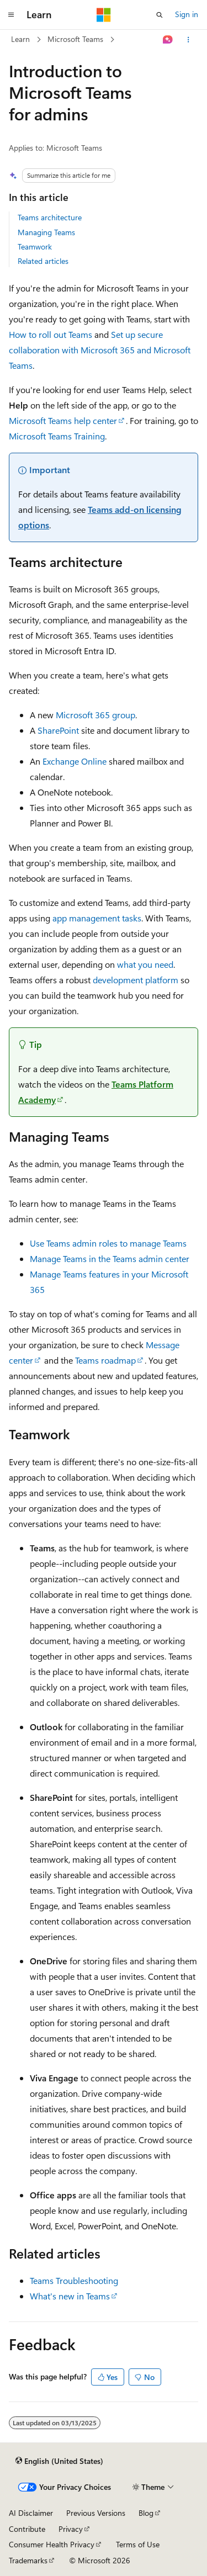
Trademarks (28, 2560)
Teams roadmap (105, 1360)
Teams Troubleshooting (74, 2280)
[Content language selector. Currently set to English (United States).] (59, 2460)
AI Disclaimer (31, 2513)
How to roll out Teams (50, 334)
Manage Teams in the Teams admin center (109, 1258)
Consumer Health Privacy (51, 2544)
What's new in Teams (70, 2296)
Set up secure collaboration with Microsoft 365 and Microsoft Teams (99, 349)
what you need (145, 964)
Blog (146, 2513)
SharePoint (58, 730)
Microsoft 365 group (95, 714)
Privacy (71, 2529)
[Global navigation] (11, 15)
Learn (20, 39)
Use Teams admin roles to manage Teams (108, 1243)
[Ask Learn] (168, 40)
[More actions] (188, 40)
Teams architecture (50, 217)
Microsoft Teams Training (57, 436)
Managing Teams (46, 232)
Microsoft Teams (75, 39)
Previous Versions (95, 2513)
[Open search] (159, 15)
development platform (135, 979)
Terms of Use (138, 2544)
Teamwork (35, 246)
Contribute (27, 2529)
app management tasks (96, 918)
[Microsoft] (104, 15)
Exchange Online (75, 761)
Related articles (43, 261)
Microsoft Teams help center (63, 420)
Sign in (186, 14)
